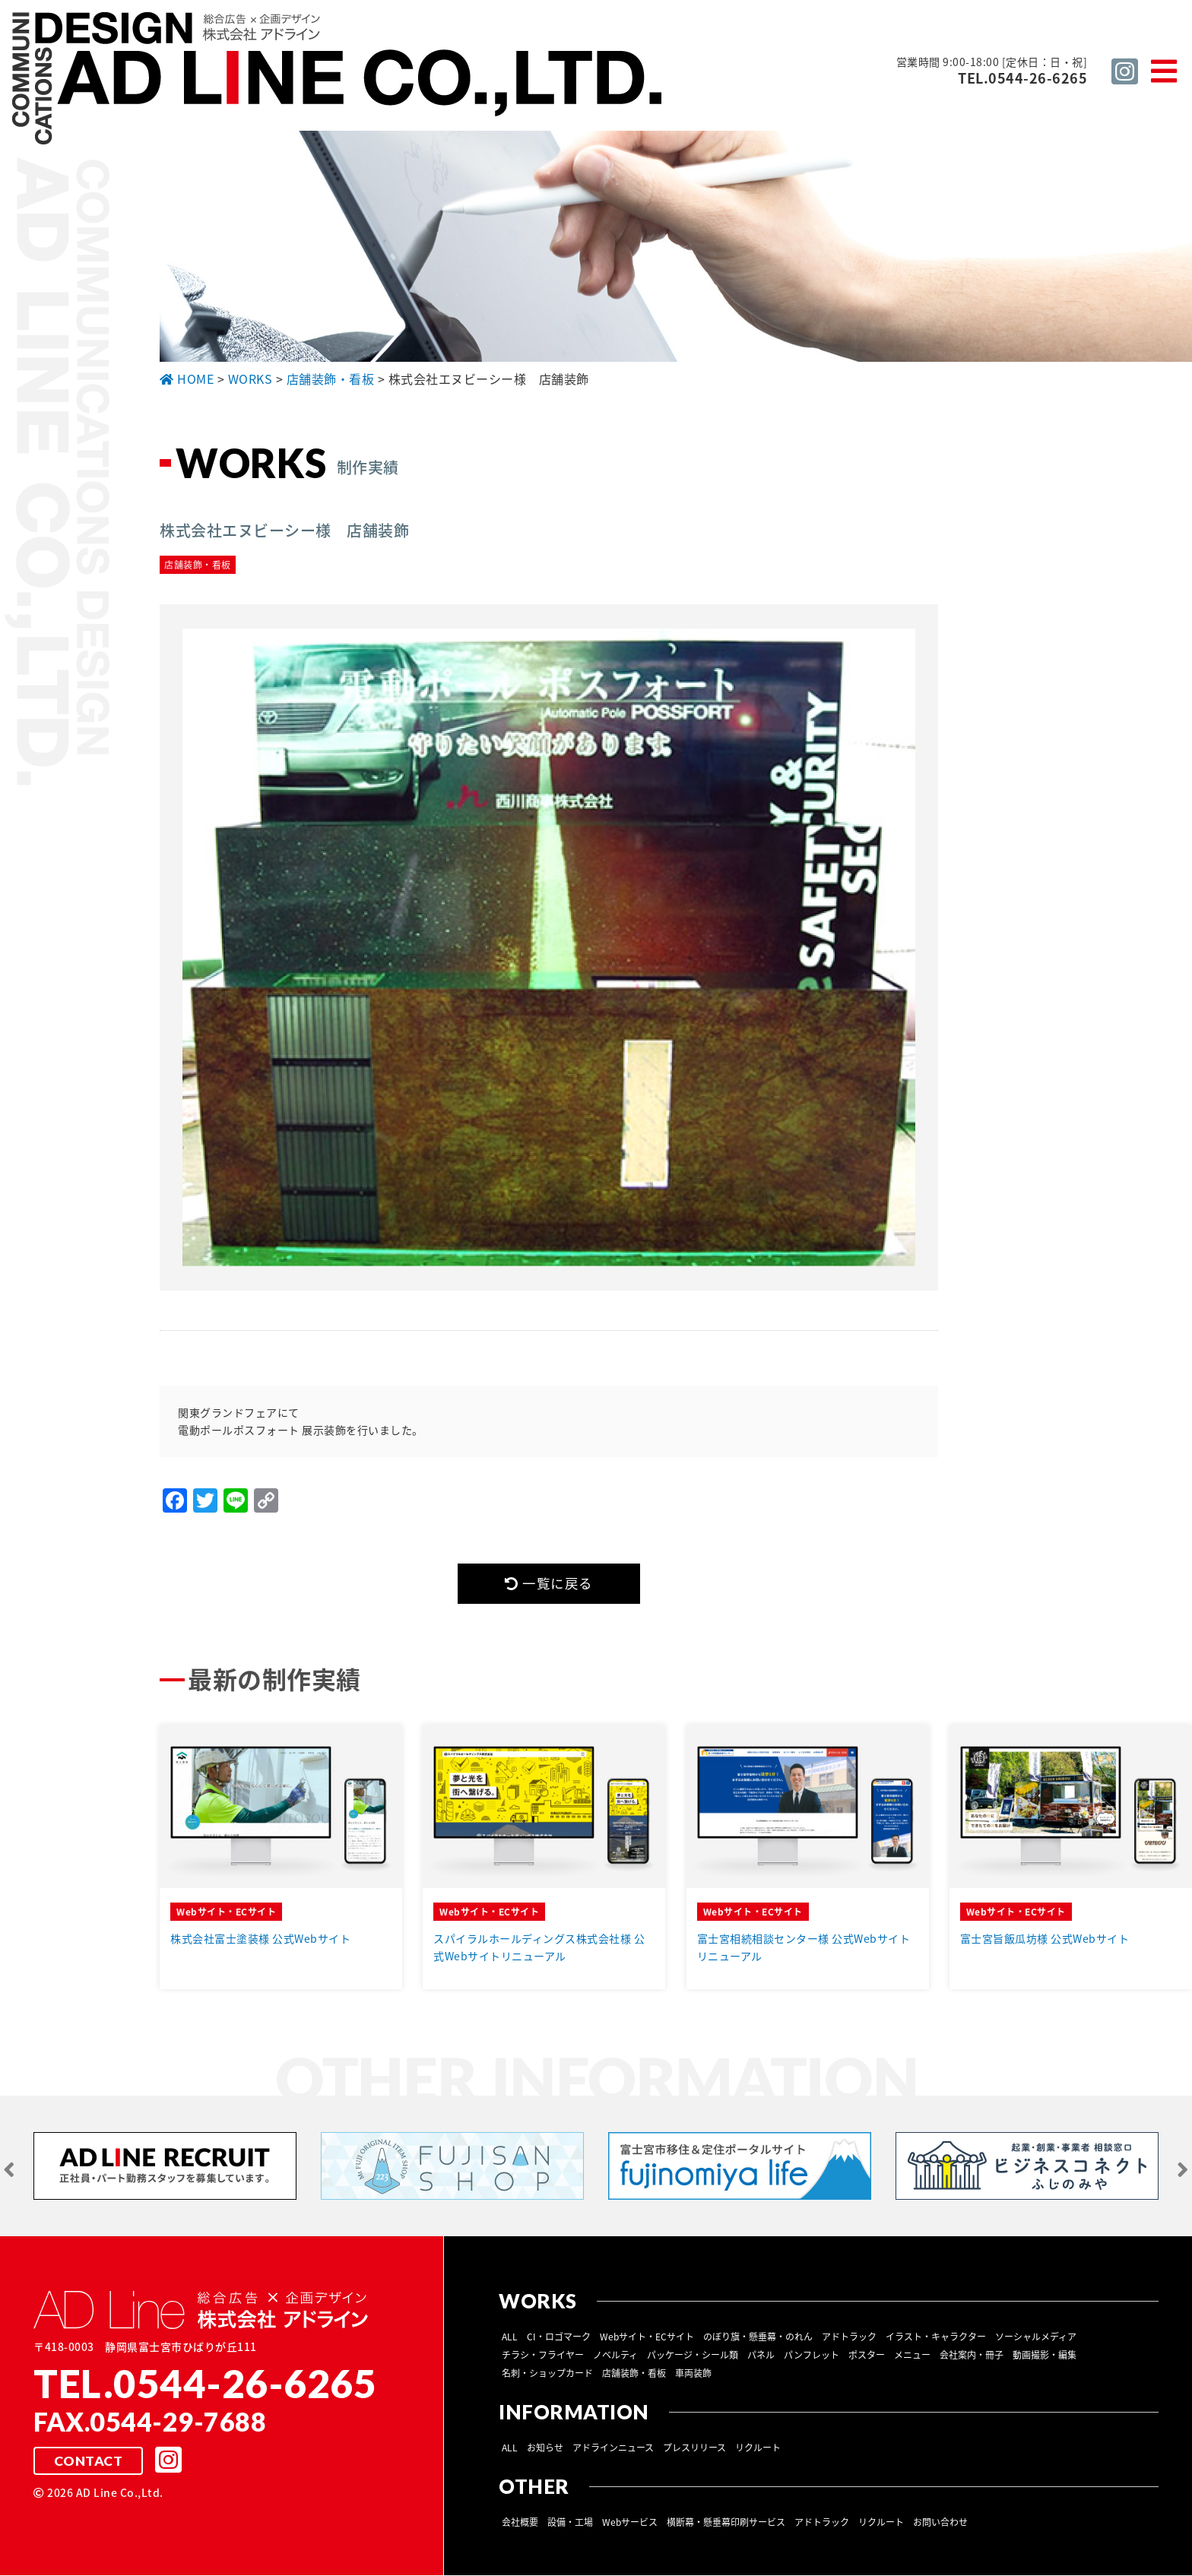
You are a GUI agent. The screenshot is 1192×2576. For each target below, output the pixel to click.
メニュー (912, 2355)
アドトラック (849, 2337)
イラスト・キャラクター (936, 2337)
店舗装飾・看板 (634, 2374)
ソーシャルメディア (1035, 2337)
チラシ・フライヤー (543, 2355)
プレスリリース (694, 2448)
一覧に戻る (549, 1583)
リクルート (758, 2448)
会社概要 (520, 2523)
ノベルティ (615, 2355)
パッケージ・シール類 (692, 2355)
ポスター (866, 2355)
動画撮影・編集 (1044, 2355)
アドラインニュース (613, 2448)
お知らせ (545, 2448)
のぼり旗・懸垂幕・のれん (758, 2337)
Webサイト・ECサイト (647, 2337)
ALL (510, 2337)
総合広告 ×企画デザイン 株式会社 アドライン (339, 80)
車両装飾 (693, 2374)
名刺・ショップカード (547, 2374)
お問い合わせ (940, 2523)
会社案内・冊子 (971, 2355)
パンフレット (811, 2355)
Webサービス (630, 2523)
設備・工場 (570, 2523)
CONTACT (88, 2462)
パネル (761, 2355)
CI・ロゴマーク (559, 2337)
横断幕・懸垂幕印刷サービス (726, 2523)
